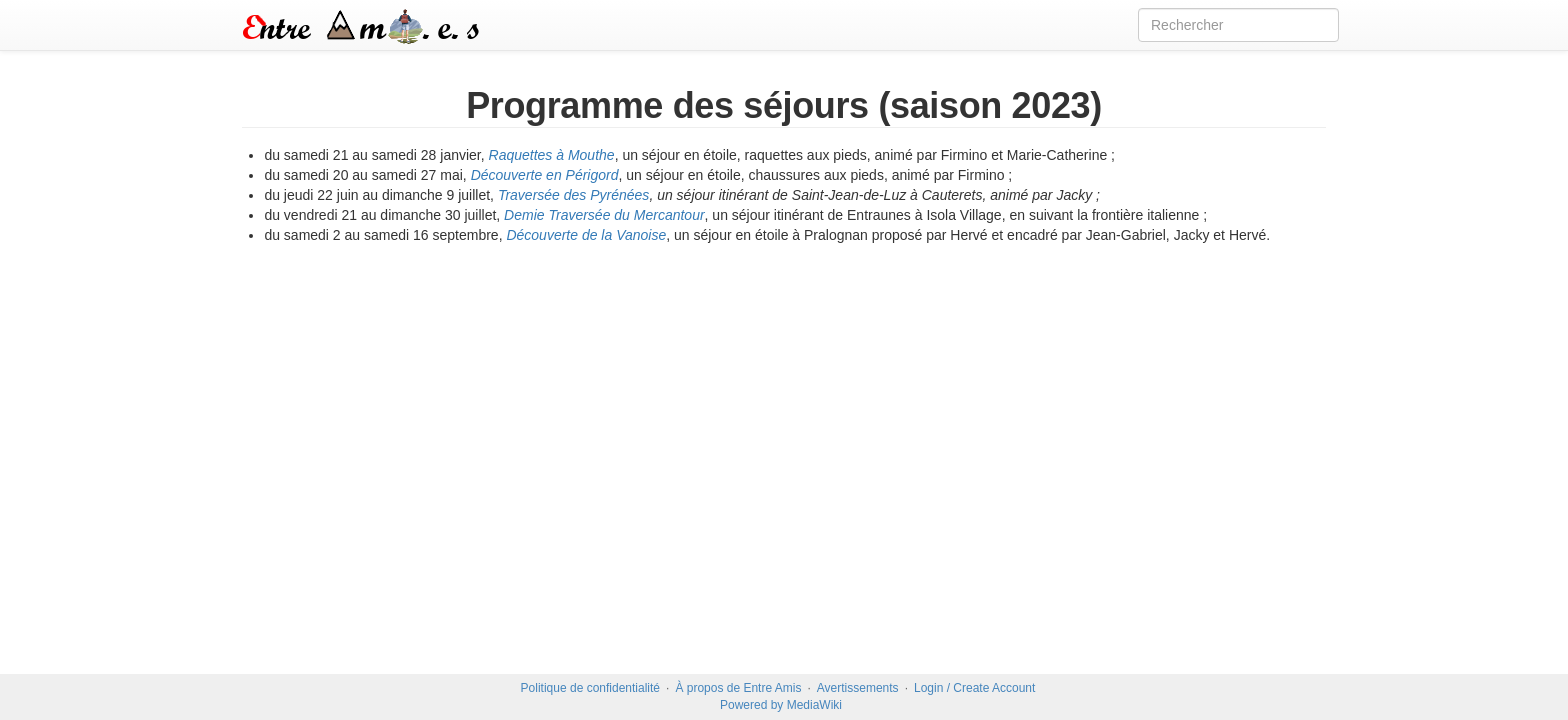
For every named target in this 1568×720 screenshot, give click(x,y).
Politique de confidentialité (590, 688)
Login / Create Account (974, 688)
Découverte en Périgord (545, 175)
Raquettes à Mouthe (552, 155)
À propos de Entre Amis (738, 688)
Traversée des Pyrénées (573, 195)
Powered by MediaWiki (781, 705)
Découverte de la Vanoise (586, 235)
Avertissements (858, 688)
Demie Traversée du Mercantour (604, 215)
